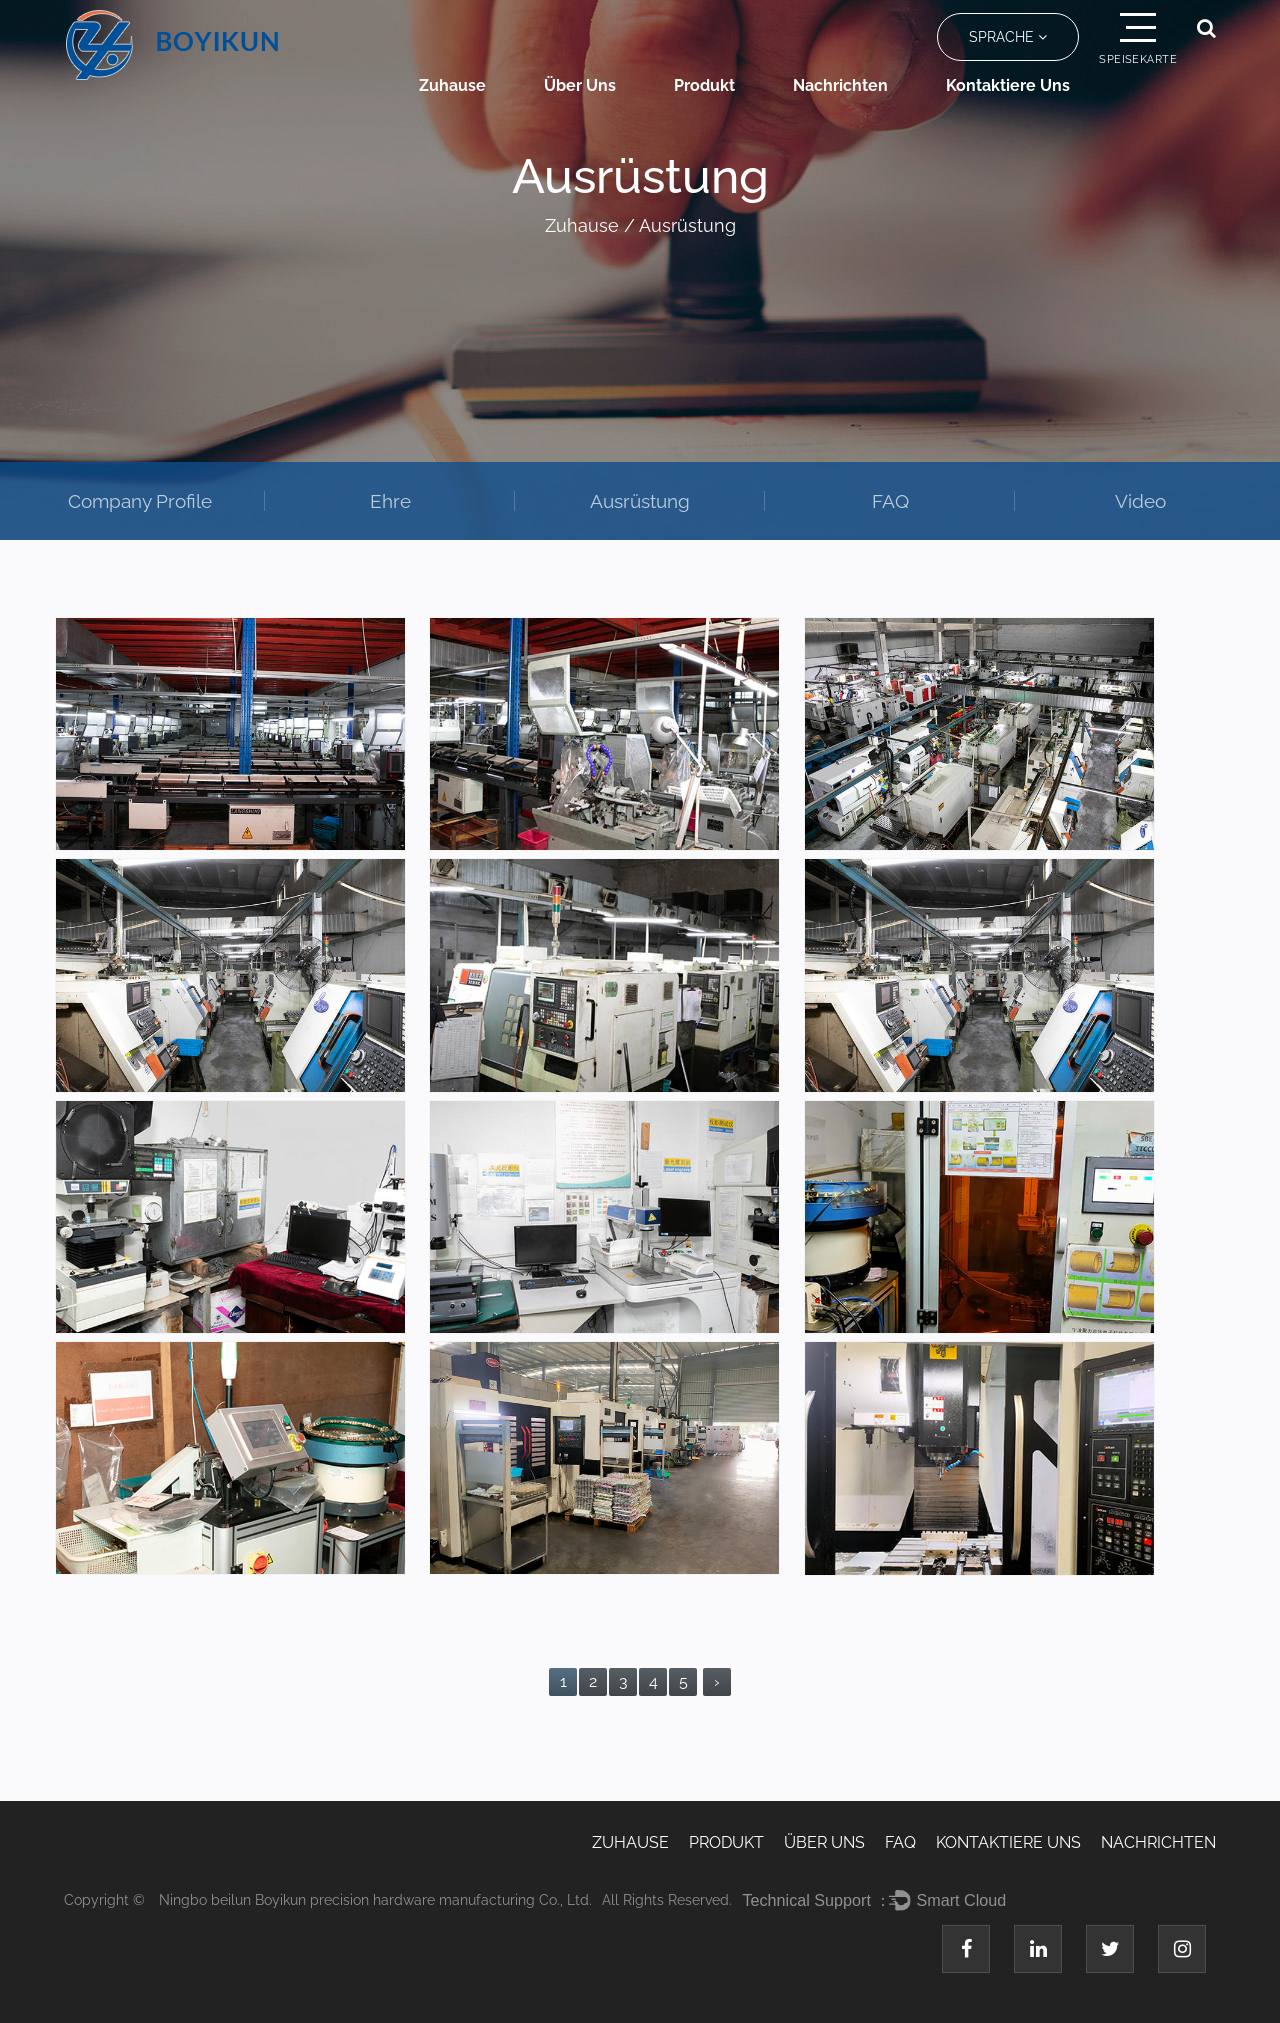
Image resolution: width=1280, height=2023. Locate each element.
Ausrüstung (640, 501)
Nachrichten (840, 85)
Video (1140, 501)
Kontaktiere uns (1008, 85)
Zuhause (452, 85)
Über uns (580, 85)
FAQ (890, 501)
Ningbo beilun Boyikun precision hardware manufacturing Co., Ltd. (375, 1900)
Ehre (390, 501)
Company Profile (140, 501)
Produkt (704, 85)
